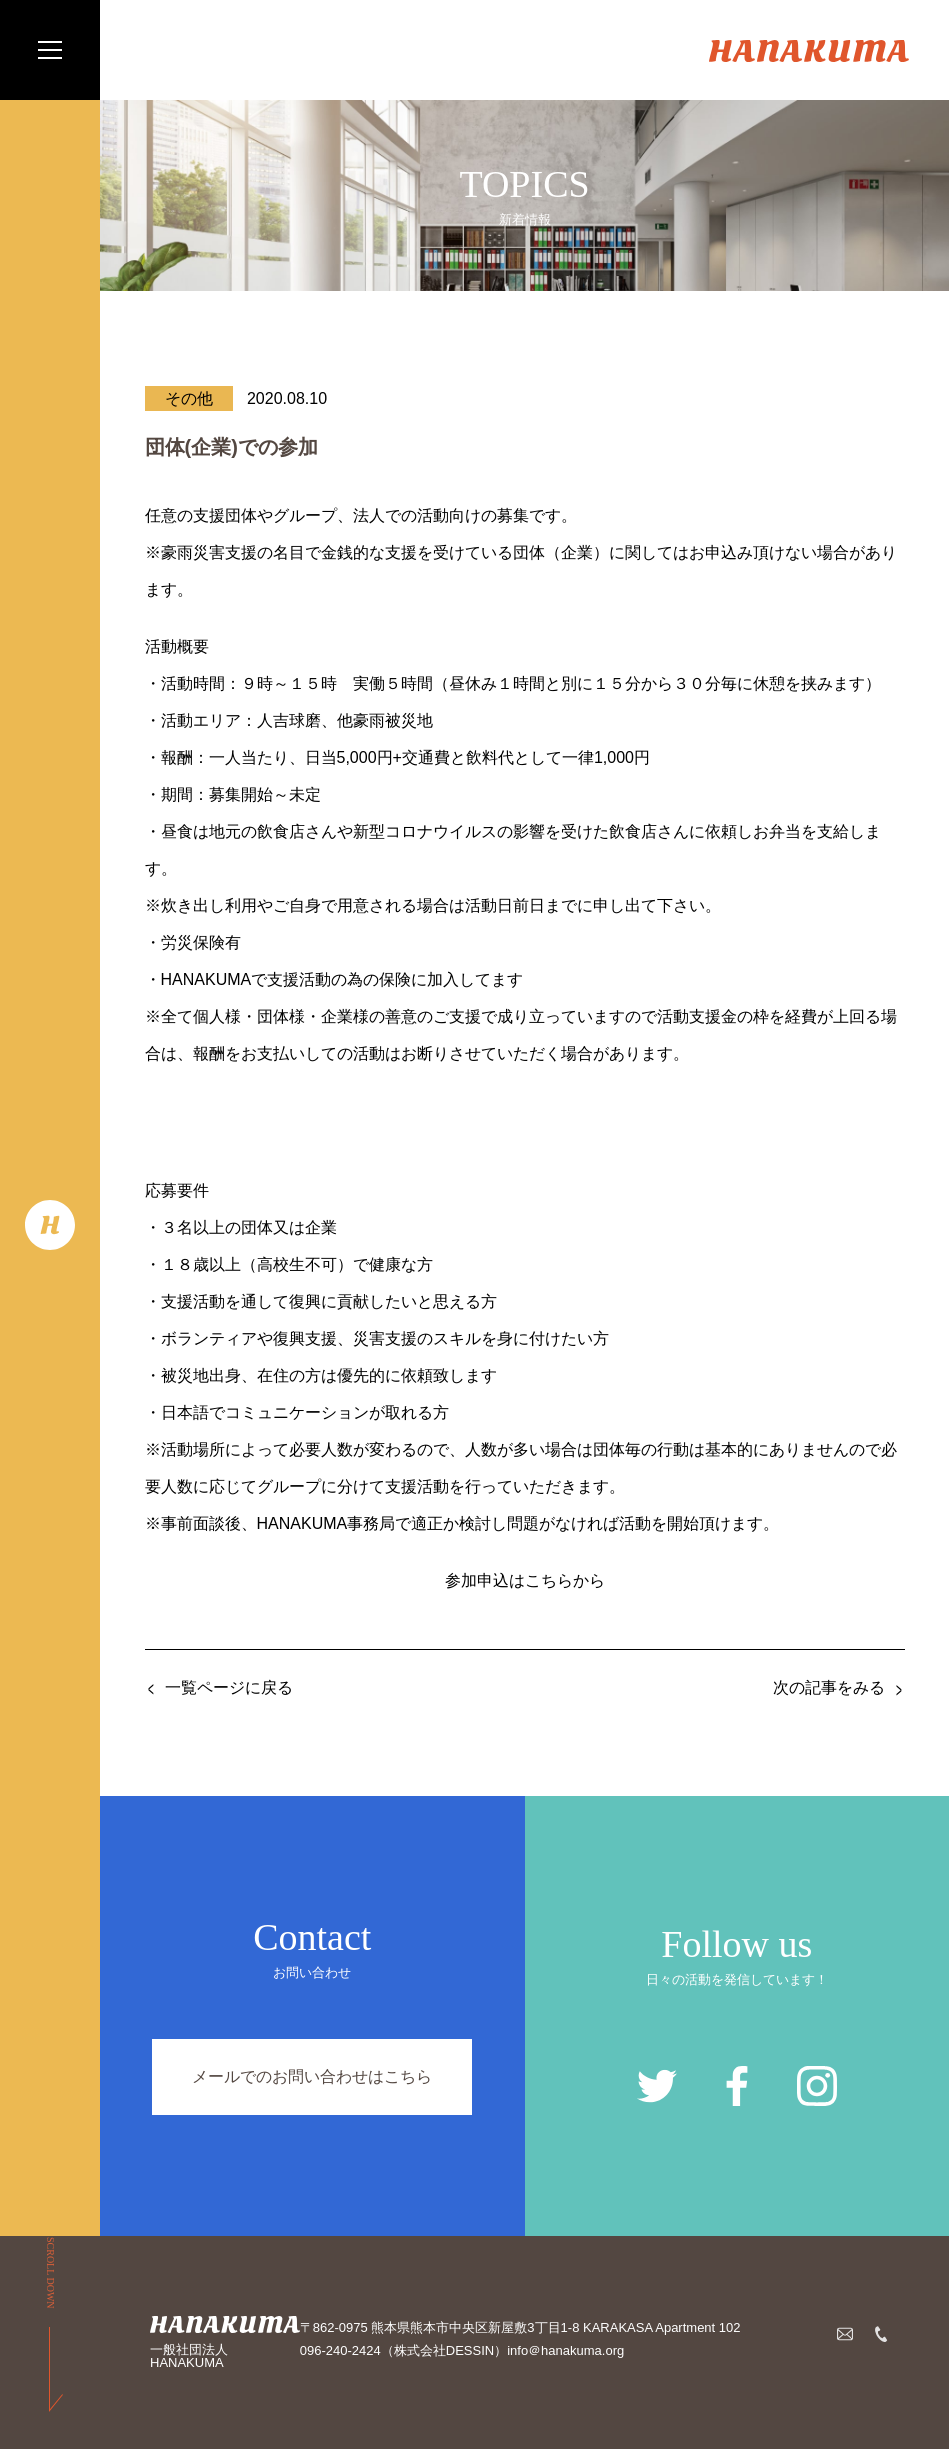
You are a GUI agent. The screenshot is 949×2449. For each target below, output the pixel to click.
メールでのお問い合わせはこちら (312, 2076)
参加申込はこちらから (525, 1580)
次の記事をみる (829, 1688)
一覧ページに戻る (229, 1687)
